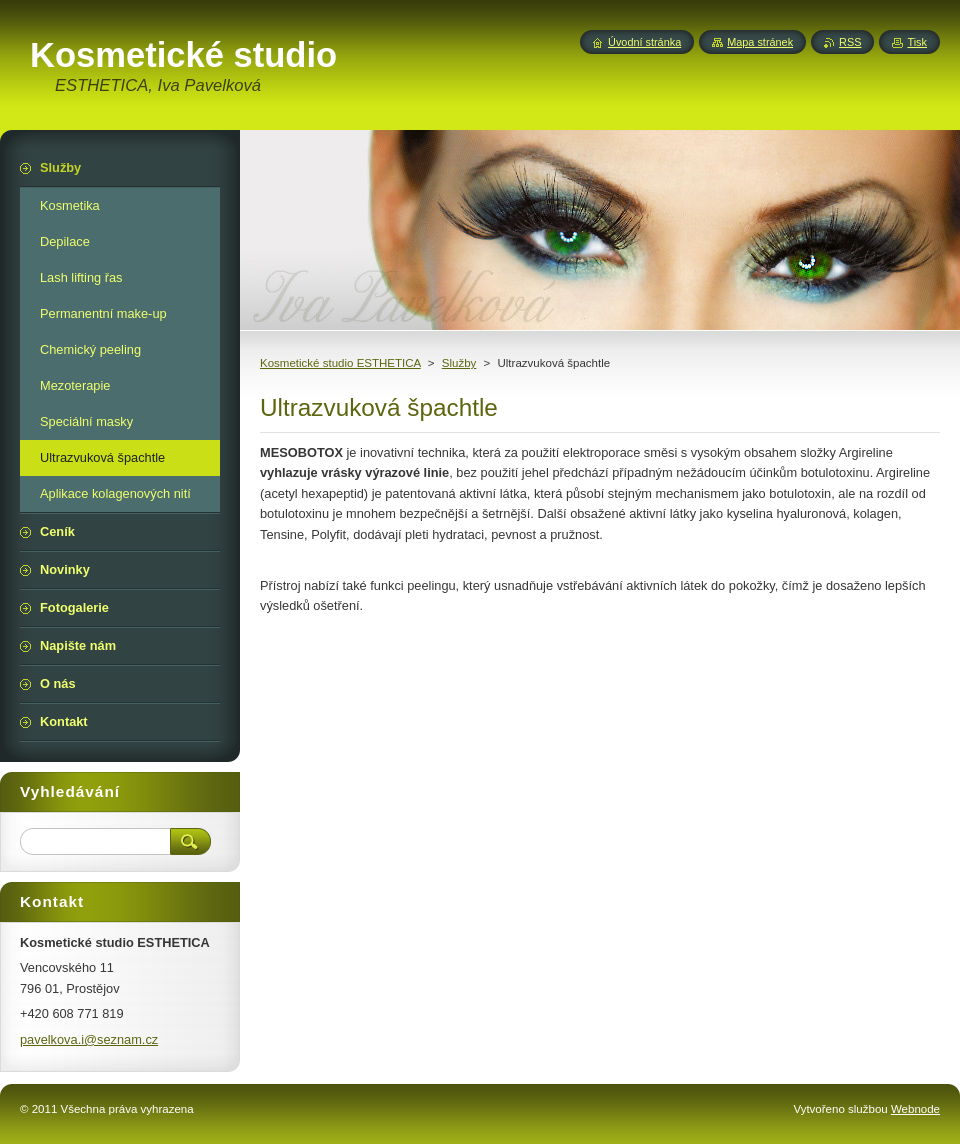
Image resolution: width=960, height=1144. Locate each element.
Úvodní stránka (644, 42)
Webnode (915, 1109)
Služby (459, 363)
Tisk (917, 42)
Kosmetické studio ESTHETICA (340, 363)
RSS (850, 42)
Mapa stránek (760, 42)
